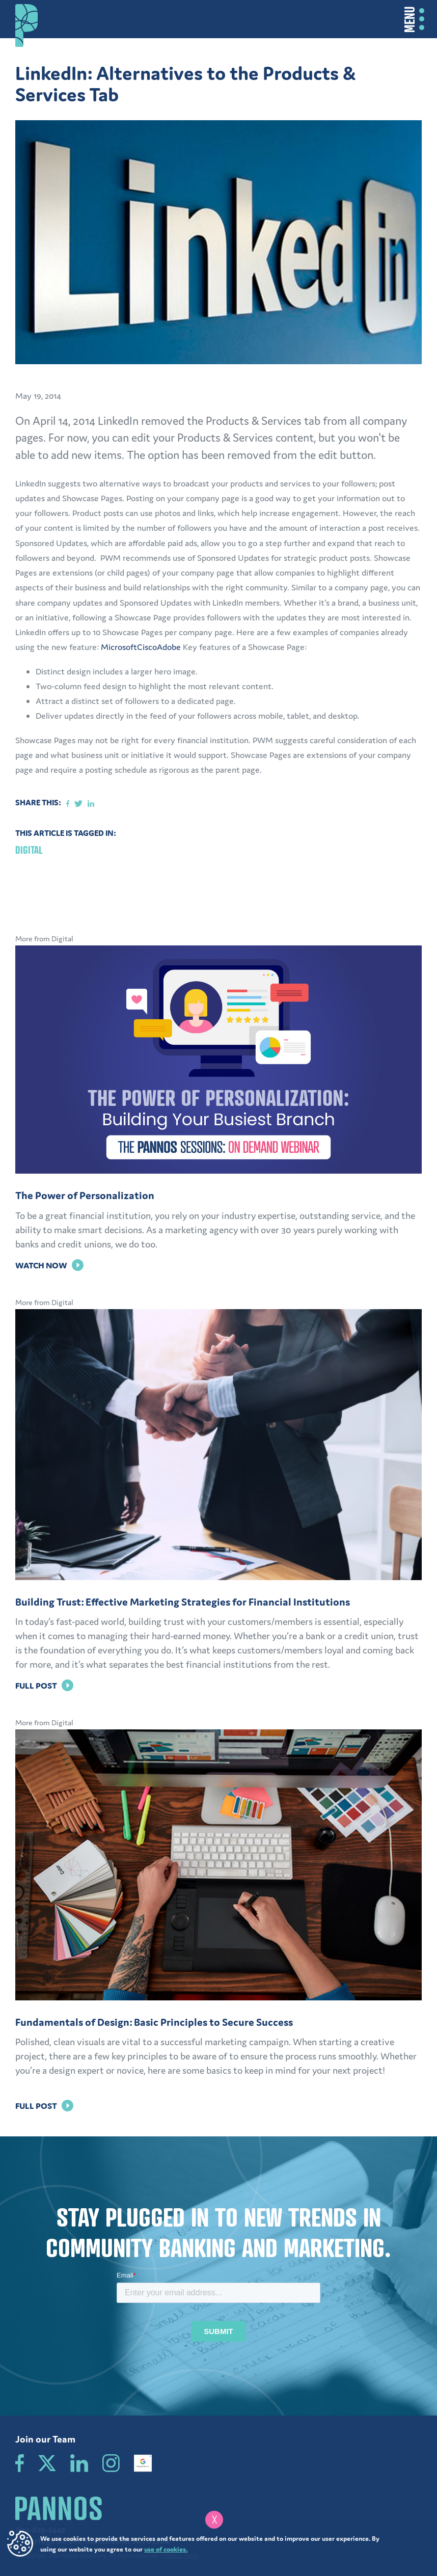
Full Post (44, 1685)
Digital (29, 850)
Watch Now (49, 1265)
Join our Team (45, 2439)
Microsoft (119, 647)
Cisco (147, 647)
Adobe (169, 647)
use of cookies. (165, 2549)
